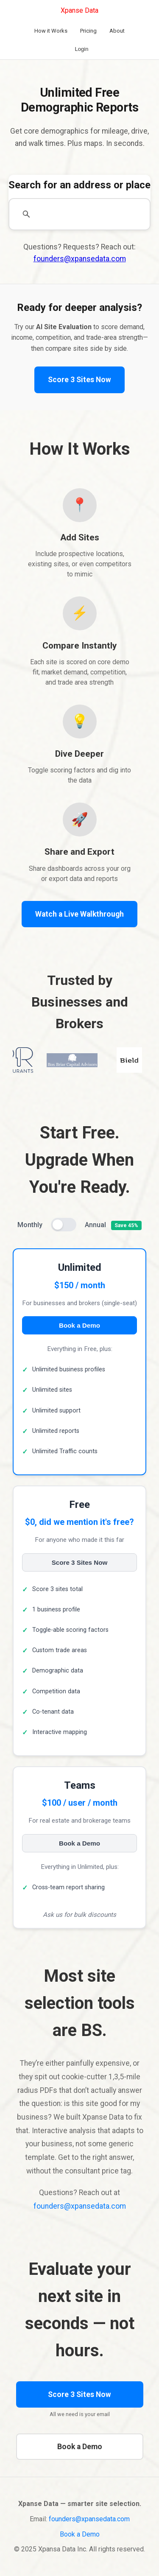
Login (82, 49)
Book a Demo (79, 1325)
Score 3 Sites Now (79, 379)
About (117, 31)
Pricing (88, 31)
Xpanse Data (79, 10)
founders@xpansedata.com (79, 259)
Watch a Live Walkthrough (79, 914)
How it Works (50, 31)
